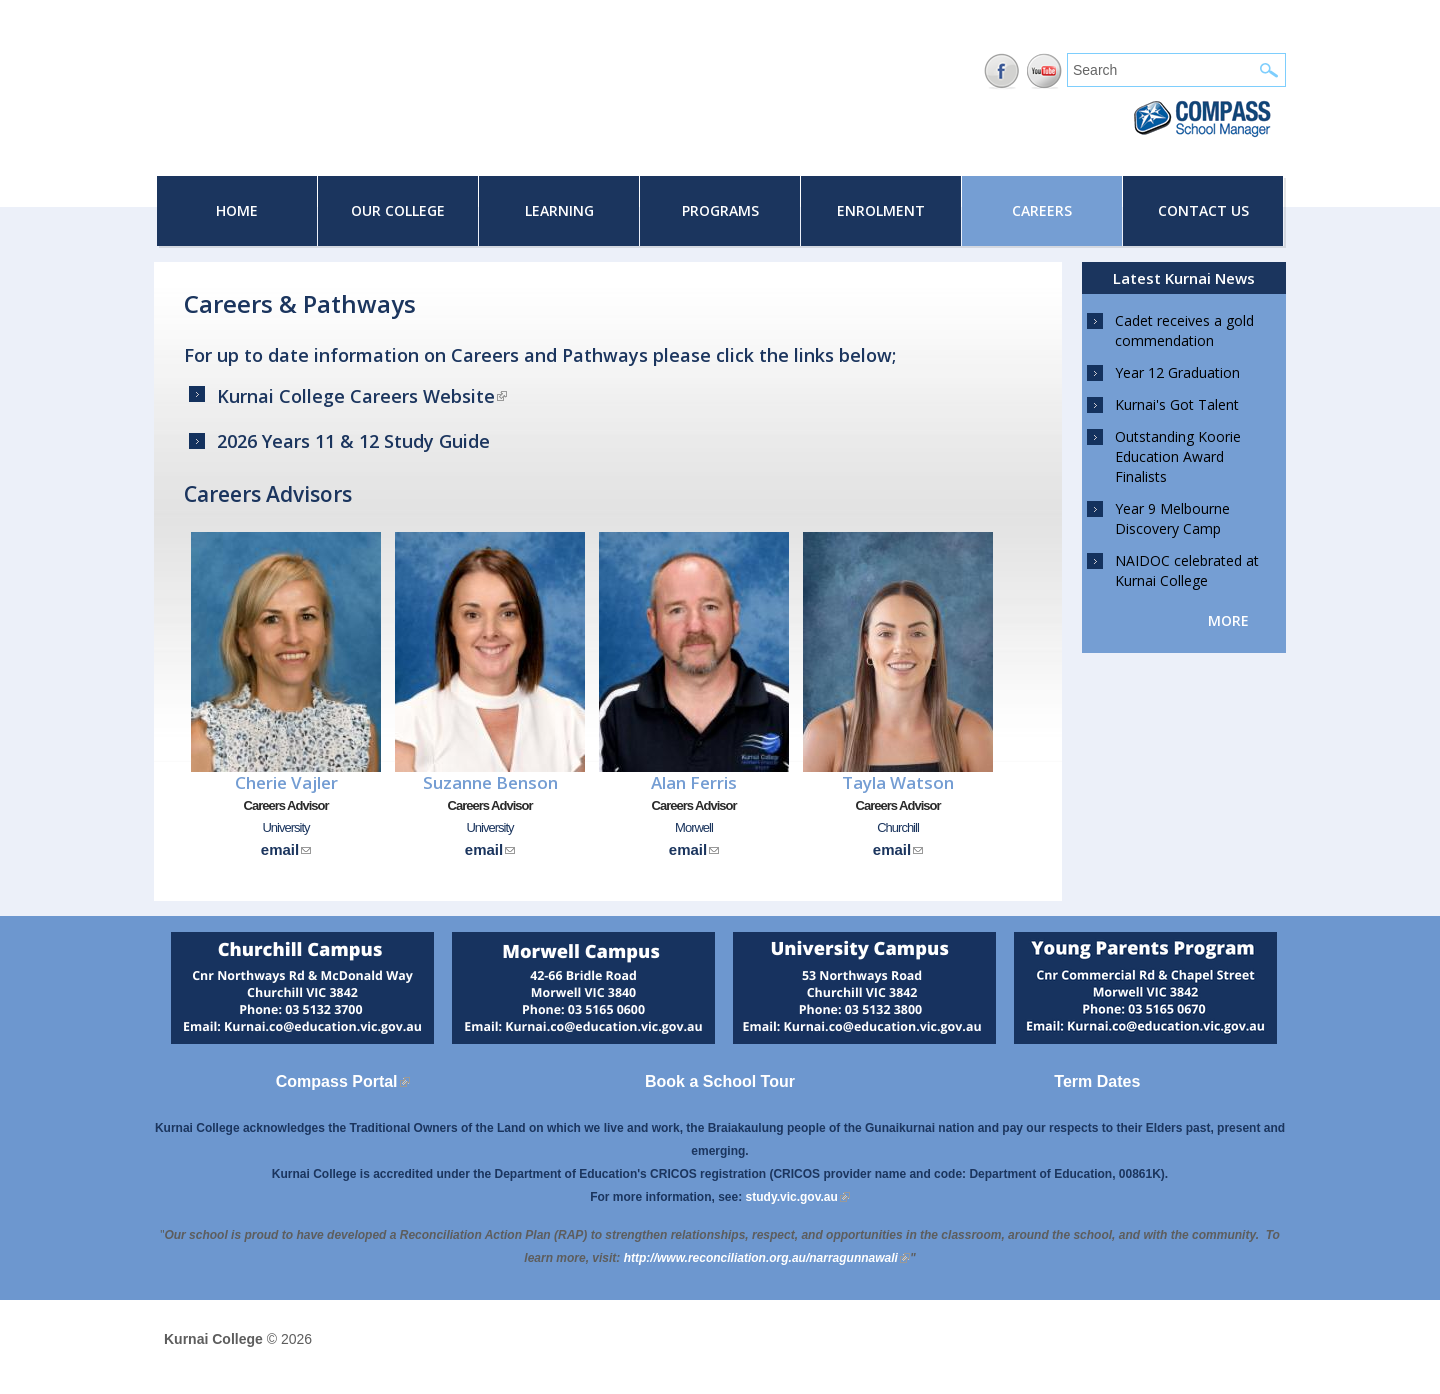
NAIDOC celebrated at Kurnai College (1187, 570)
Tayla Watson (898, 782)
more (1228, 620)
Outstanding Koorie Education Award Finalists (1178, 456)
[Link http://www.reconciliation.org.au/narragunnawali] (767, 1258)
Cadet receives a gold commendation (1184, 330)
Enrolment (881, 210)
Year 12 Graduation (1177, 372)
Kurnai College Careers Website (362, 396)
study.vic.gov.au (798, 1197)
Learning (559, 210)
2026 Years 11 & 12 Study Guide (353, 441)
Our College (398, 210)
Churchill (898, 827)
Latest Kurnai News (1184, 278)
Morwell (694, 827)
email (286, 849)
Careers (1042, 210)
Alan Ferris (694, 782)
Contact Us (1203, 210)
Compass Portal (343, 1081)
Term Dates (1097, 1081)
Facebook (1001, 71)
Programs (720, 210)
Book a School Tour (720, 1081)
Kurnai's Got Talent (1177, 404)
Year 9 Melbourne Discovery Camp (1172, 518)
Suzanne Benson (490, 782)
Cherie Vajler (286, 782)
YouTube (1044, 71)
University (285, 827)
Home (237, 210)
